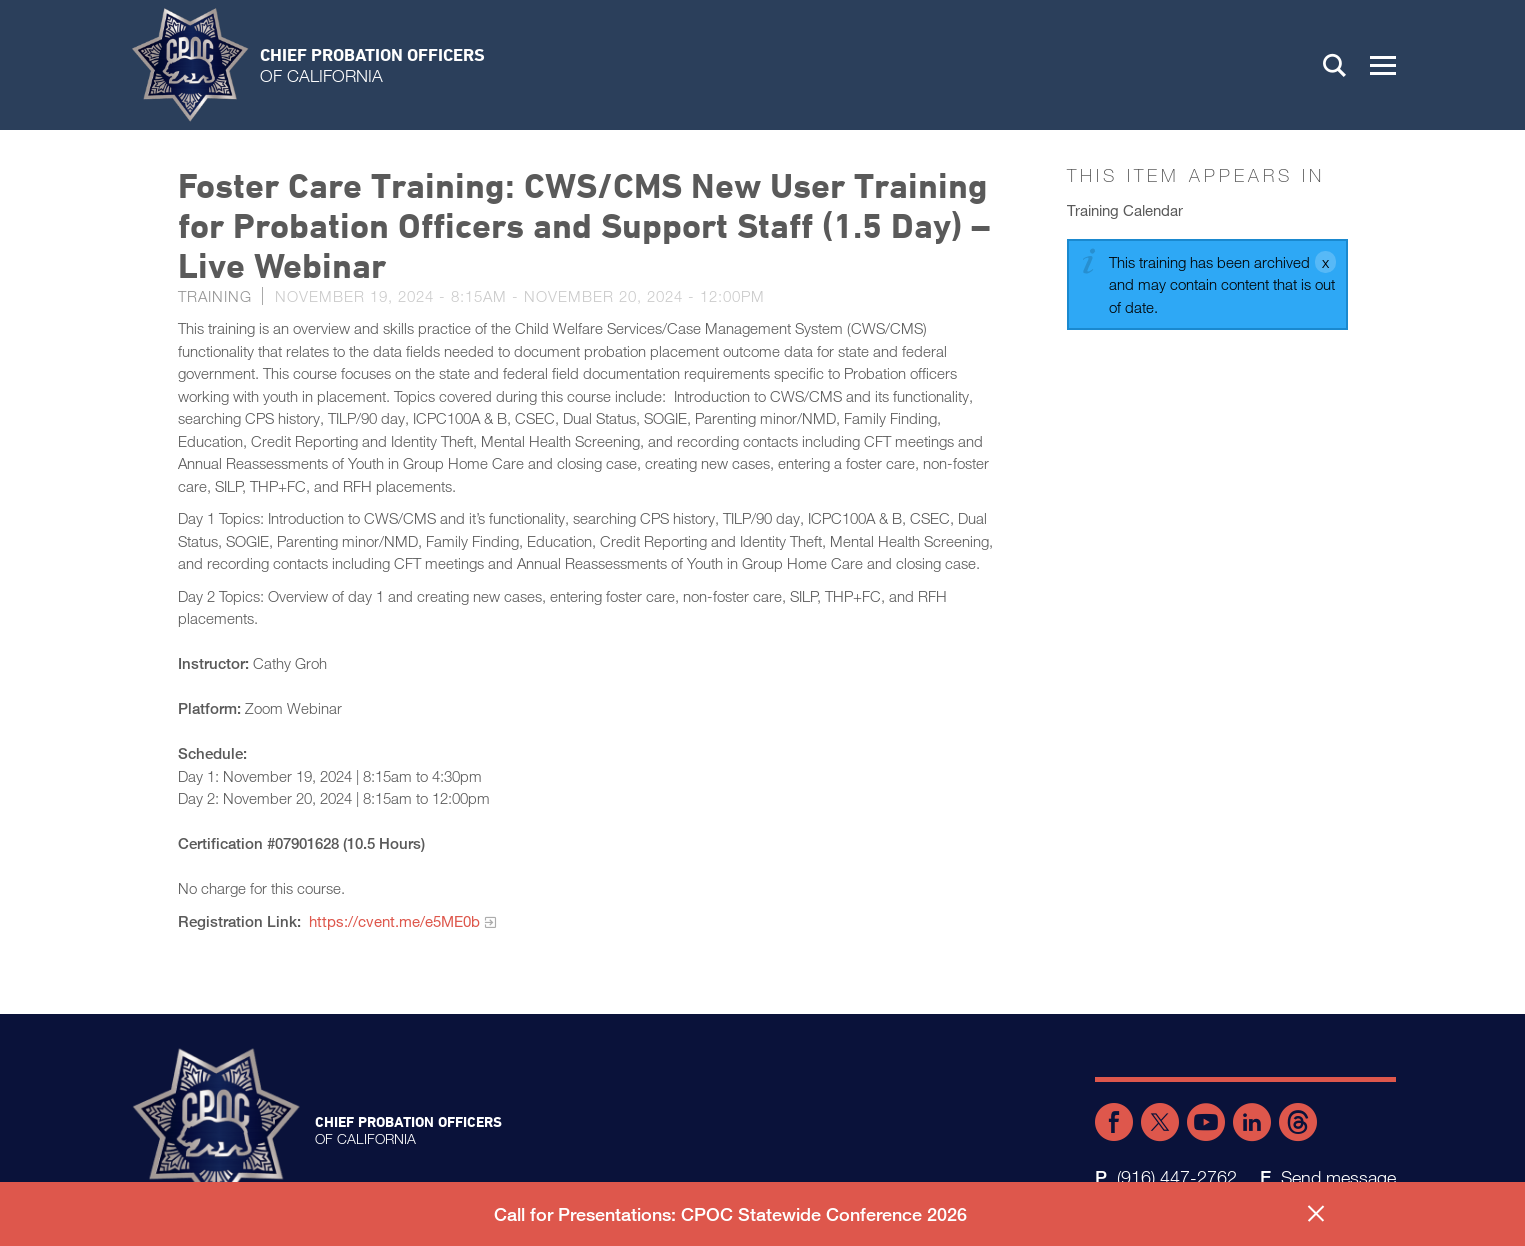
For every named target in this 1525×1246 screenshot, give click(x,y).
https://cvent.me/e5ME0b (394, 921)
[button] (1383, 65)
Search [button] (1335, 65)
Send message (1338, 1177)
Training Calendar (1125, 210)
